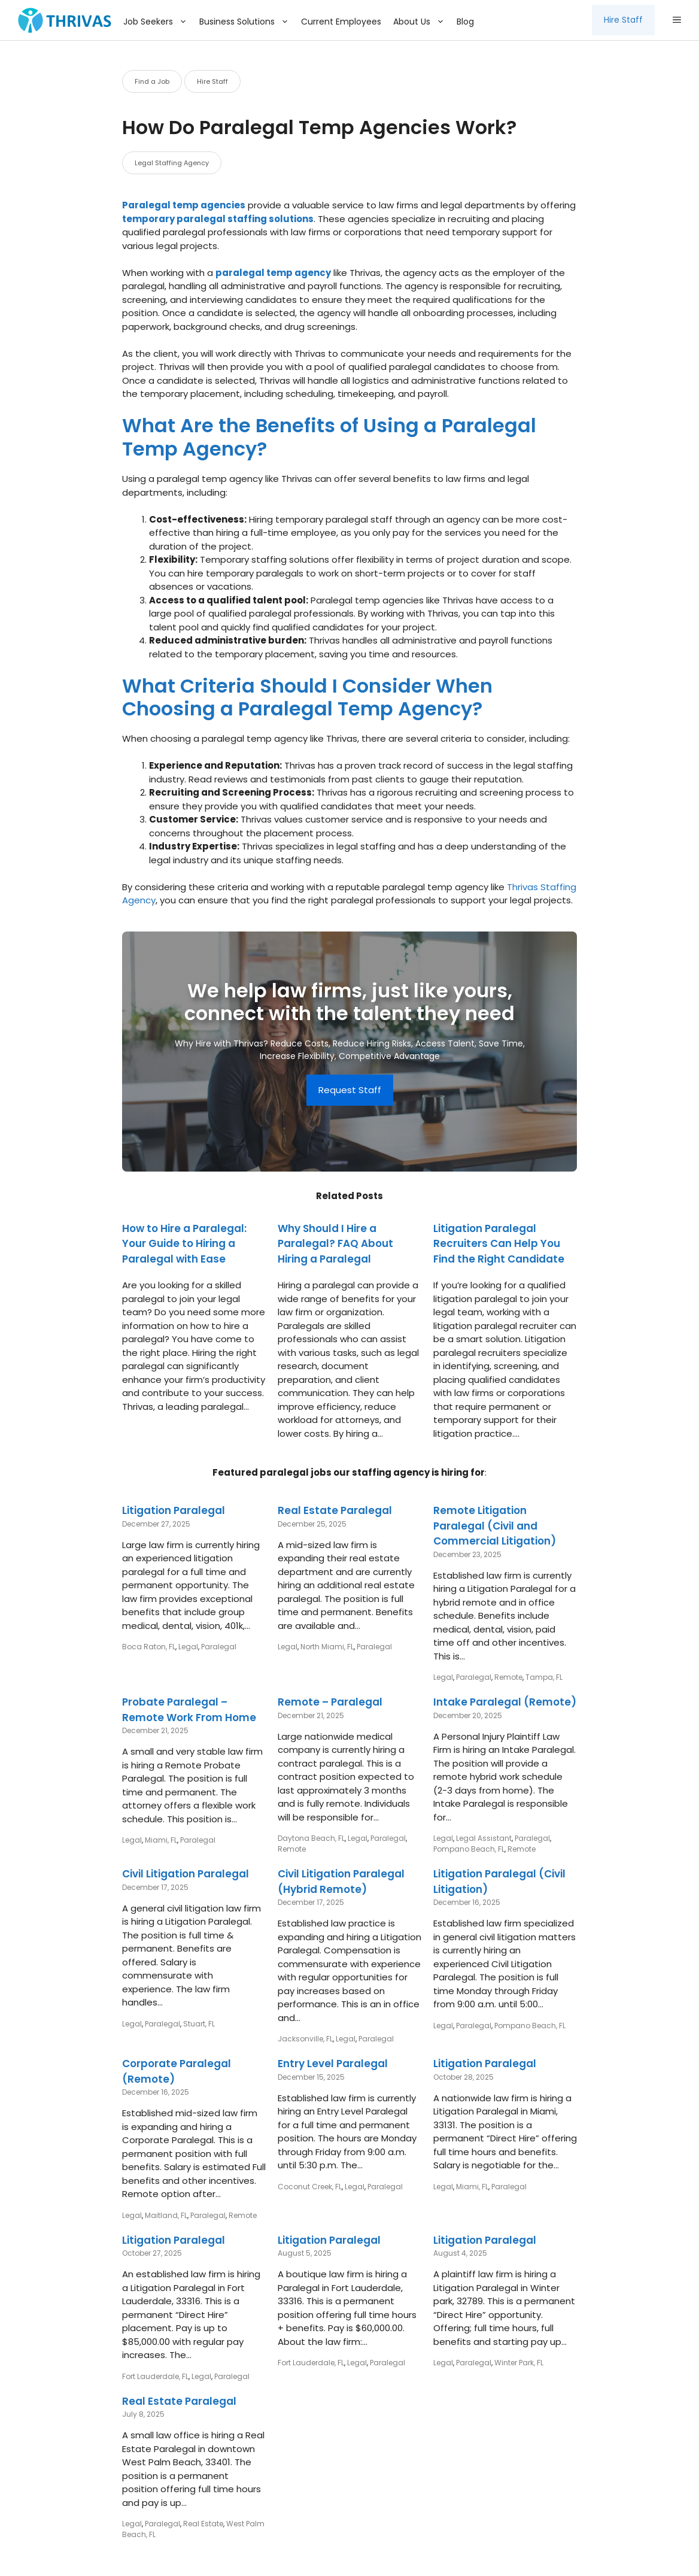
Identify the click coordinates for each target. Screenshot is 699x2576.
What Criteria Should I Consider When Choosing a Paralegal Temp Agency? (307, 697)
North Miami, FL (327, 1647)
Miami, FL (161, 1840)
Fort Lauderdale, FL (155, 2376)
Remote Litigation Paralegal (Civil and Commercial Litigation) (494, 1525)
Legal (188, 1647)
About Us (422, 21)
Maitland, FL (166, 2215)
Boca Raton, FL (148, 1647)
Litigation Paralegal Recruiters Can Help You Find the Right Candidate (498, 1243)
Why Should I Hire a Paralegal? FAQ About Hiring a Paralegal (335, 1243)
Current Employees (341, 22)
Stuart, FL (199, 2024)
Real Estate (203, 2524)
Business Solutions (247, 21)
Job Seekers (158, 21)
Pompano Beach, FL (469, 1849)
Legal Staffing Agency (172, 163)
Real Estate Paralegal (335, 1510)
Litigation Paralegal (173, 1510)
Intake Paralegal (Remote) (504, 1702)
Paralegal (218, 1647)
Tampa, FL (544, 1677)
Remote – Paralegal (330, 1702)
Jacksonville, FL (305, 2039)
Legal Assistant (484, 1838)
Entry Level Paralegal (333, 2063)
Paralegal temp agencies (183, 205)
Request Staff (349, 1090)
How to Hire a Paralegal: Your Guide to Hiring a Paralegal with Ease (184, 1243)
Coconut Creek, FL (310, 2186)
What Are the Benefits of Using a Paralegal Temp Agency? (329, 437)
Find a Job (152, 81)
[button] (677, 20)
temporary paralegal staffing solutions (218, 219)
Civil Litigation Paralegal (185, 1874)
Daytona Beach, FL (311, 1838)
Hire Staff (623, 20)
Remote (508, 1677)
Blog (465, 22)
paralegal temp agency (273, 272)
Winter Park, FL (518, 2362)
